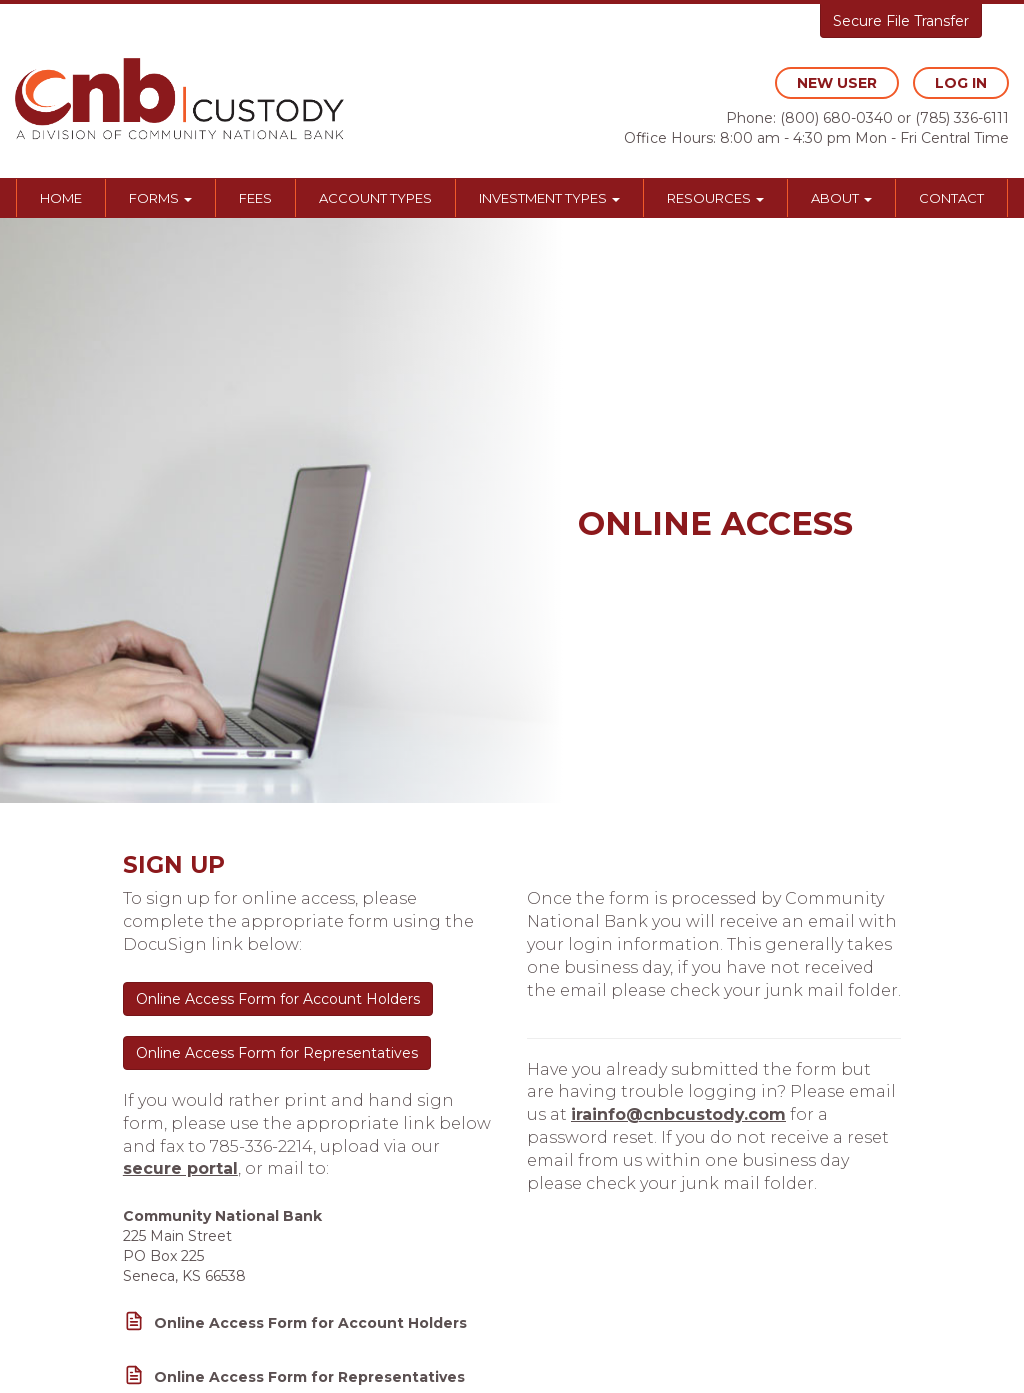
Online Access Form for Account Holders (278, 999)
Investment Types (549, 198)
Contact (951, 198)
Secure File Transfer (901, 21)
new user (837, 83)
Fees (255, 198)
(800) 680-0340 (836, 118)
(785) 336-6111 (962, 118)
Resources (715, 198)
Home (61, 198)
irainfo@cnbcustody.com (678, 1114)
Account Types (375, 198)
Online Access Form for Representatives (277, 1053)
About (841, 198)
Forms (160, 198)
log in (961, 83)
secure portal (180, 1168)
